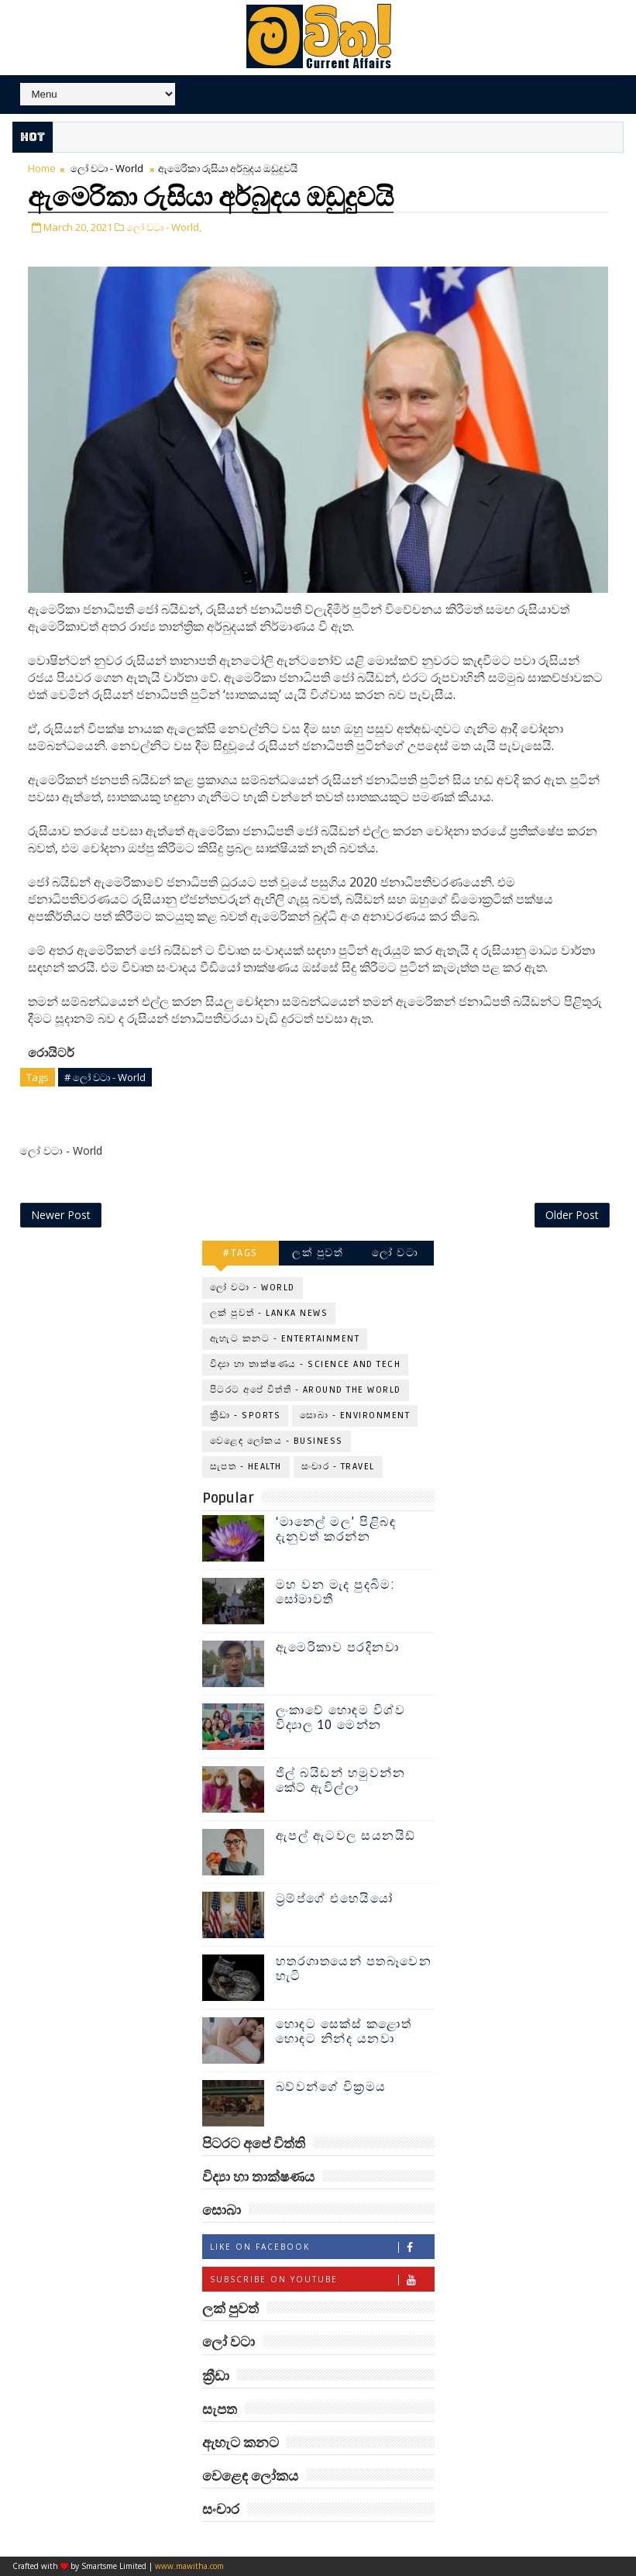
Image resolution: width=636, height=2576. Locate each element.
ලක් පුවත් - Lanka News (269, 1313)
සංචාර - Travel (338, 1466)
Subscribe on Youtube (322, 2279)
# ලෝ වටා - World (105, 1077)
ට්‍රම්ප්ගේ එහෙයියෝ (335, 1898)
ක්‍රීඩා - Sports (245, 1415)
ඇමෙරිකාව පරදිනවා (338, 1647)
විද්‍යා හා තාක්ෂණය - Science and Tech (305, 1364)
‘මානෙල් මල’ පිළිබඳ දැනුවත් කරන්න (336, 1529)
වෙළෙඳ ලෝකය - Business (276, 1441)
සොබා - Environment (355, 1415)
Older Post (572, 1214)
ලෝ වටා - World (106, 168)
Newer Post (61, 1214)
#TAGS (240, 1252)
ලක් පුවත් (317, 1252)
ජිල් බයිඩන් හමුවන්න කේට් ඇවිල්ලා (341, 1780)
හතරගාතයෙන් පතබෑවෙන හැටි (354, 1969)
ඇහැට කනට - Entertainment (285, 1339)
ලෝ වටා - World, (163, 227)
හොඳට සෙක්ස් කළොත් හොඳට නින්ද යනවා (344, 2031)
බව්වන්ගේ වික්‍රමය (331, 2087)
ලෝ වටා (395, 1252)
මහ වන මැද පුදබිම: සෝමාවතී (336, 1592)
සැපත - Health (246, 1466)
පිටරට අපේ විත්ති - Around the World (305, 1390)
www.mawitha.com (189, 2566)
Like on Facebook (322, 2247)
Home (42, 168)
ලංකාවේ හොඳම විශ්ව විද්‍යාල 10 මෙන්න (341, 1718)
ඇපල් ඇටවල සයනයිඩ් (346, 1836)
